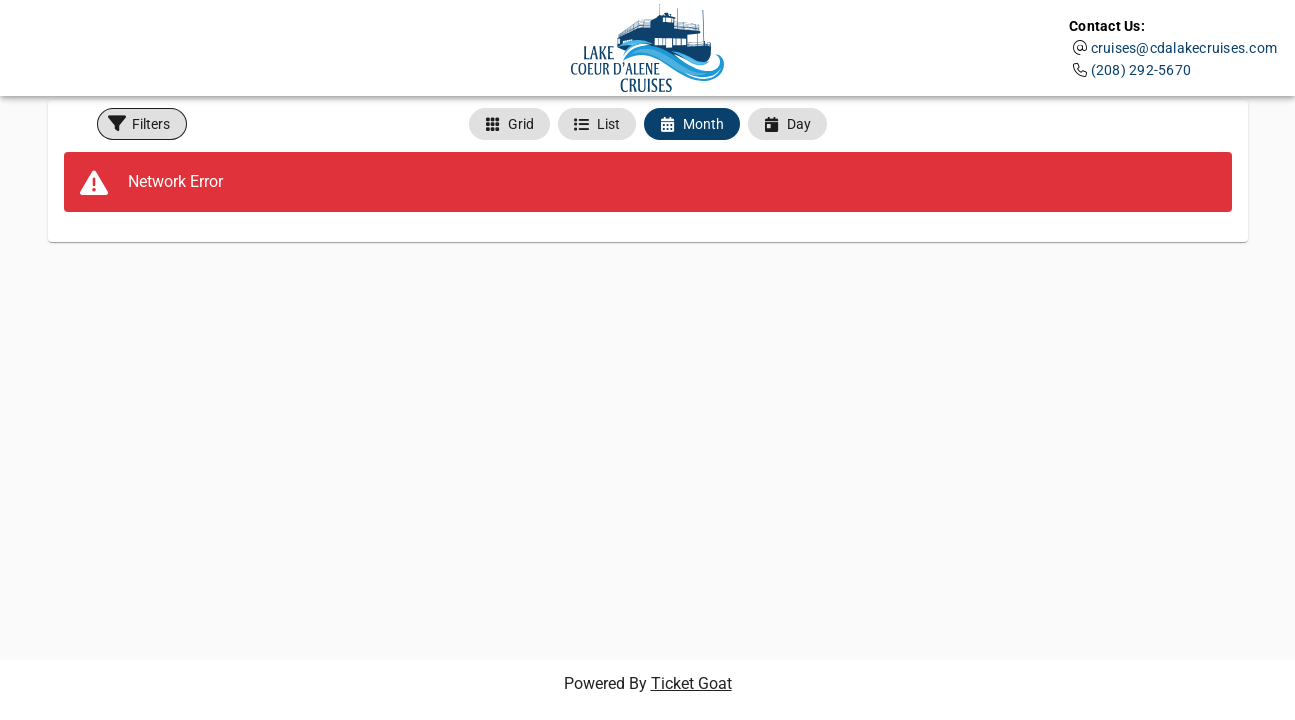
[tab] (509, 124)
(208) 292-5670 (1141, 70)
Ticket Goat (691, 683)
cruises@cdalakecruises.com (1184, 48)
